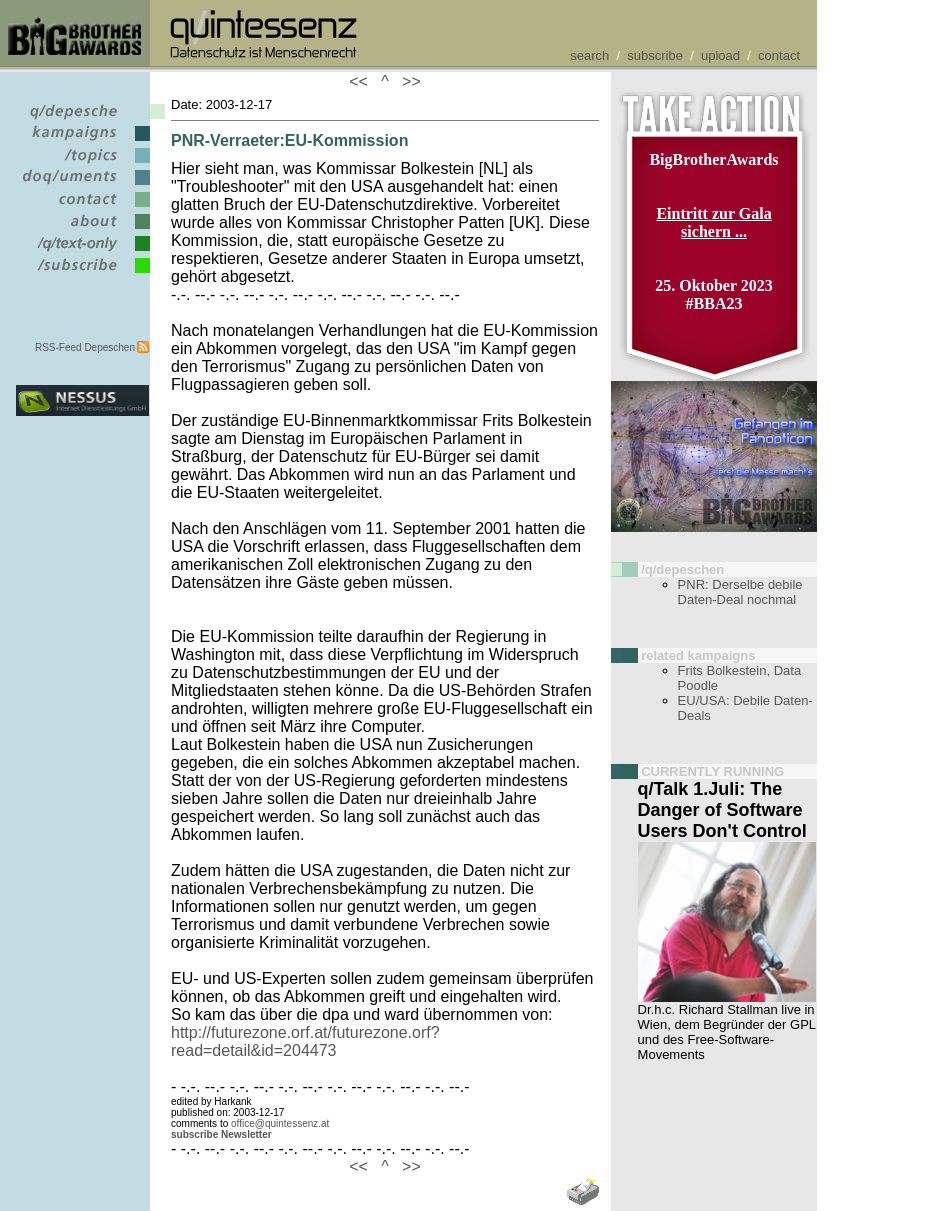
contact (779, 55)
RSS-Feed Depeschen (85, 347)
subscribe (655, 55)
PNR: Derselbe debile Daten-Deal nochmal (740, 592)
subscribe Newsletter (221, 1134)
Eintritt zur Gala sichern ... (713, 222)
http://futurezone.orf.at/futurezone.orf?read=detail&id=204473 (305, 1041)
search (589, 55)
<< (363, 81)
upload (720, 55)
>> (407, 81)
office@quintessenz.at (280, 1123)
